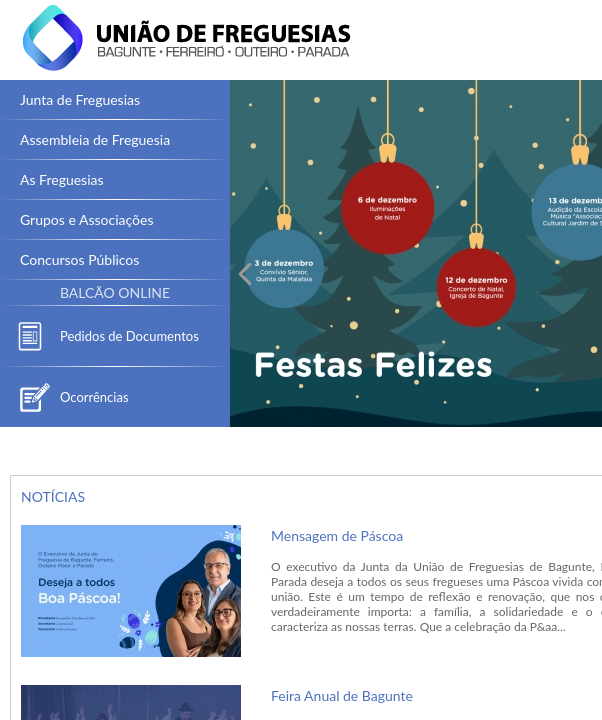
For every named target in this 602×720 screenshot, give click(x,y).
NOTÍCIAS (53, 496)
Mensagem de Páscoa (337, 535)
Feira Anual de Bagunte (342, 695)
